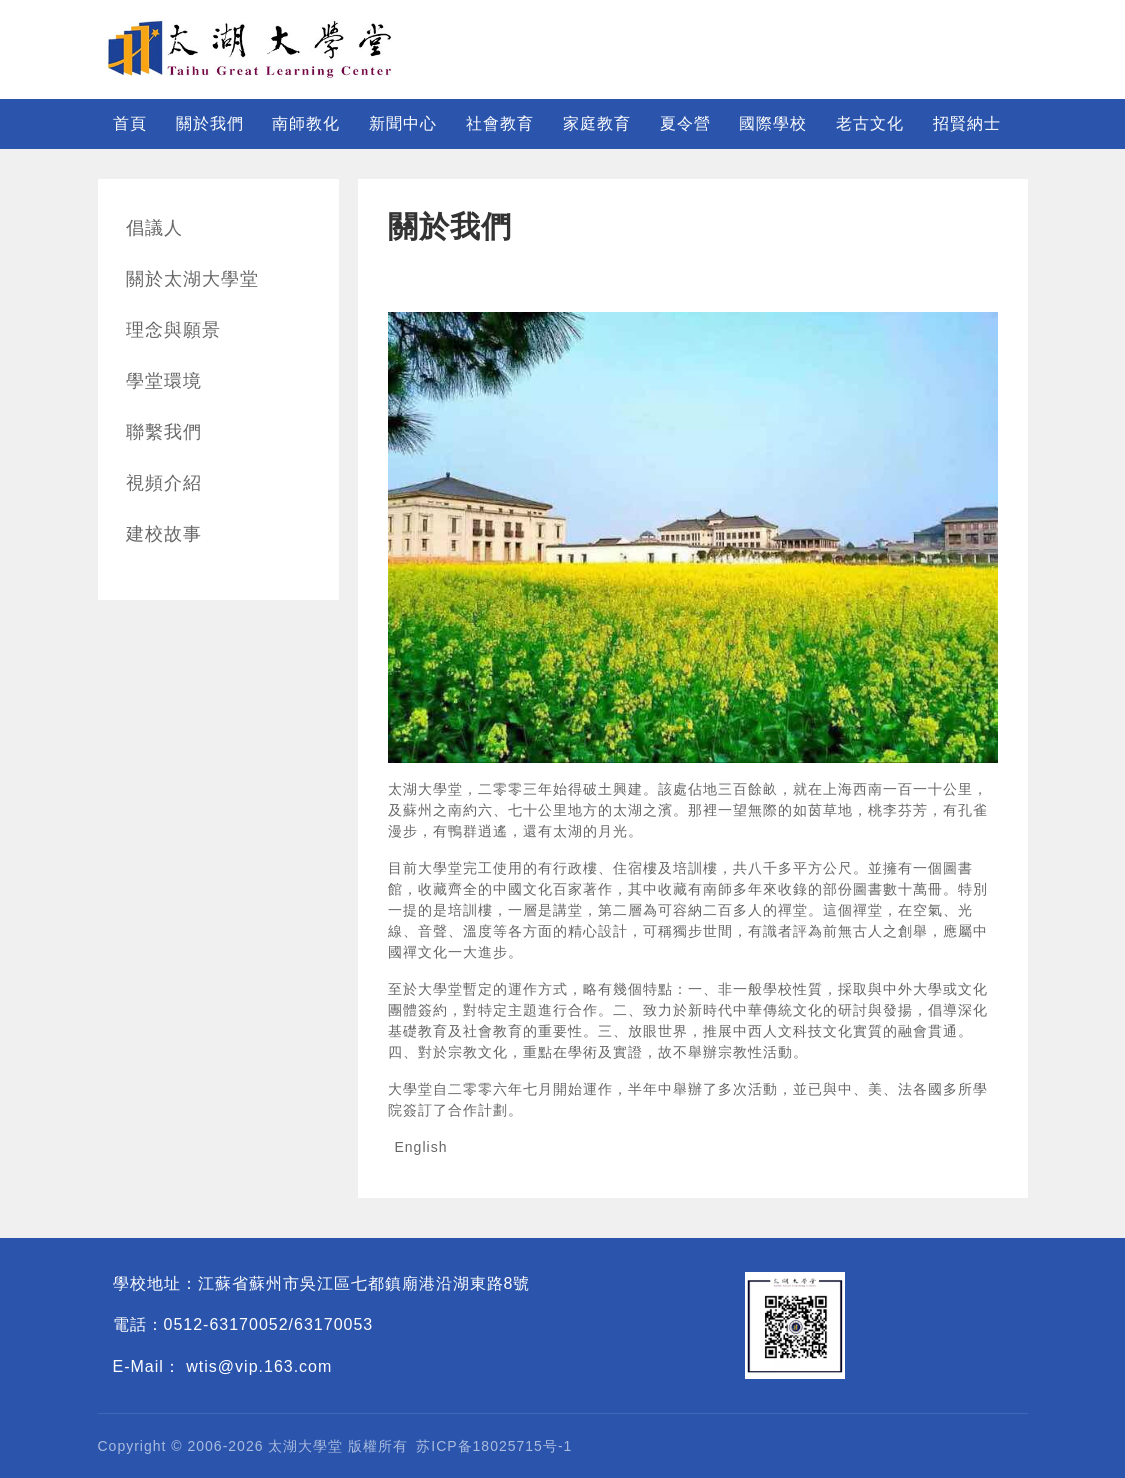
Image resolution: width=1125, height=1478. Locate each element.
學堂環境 (164, 381)
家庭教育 (597, 123)
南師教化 (306, 123)
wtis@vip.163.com (259, 1366)
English (421, 1147)
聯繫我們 (164, 432)
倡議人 (154, 228)
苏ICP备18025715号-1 (494, 1446)
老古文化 (870, 123)
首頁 (130, 123)
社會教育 (500, 123)
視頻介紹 (164, 483)
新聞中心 (403, 123)
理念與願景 (173, 330)
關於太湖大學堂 (192, 279)
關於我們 (210, 123)
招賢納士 (967, 123)
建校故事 (164, 534)
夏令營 (685, 123)
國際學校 (773, 123)
